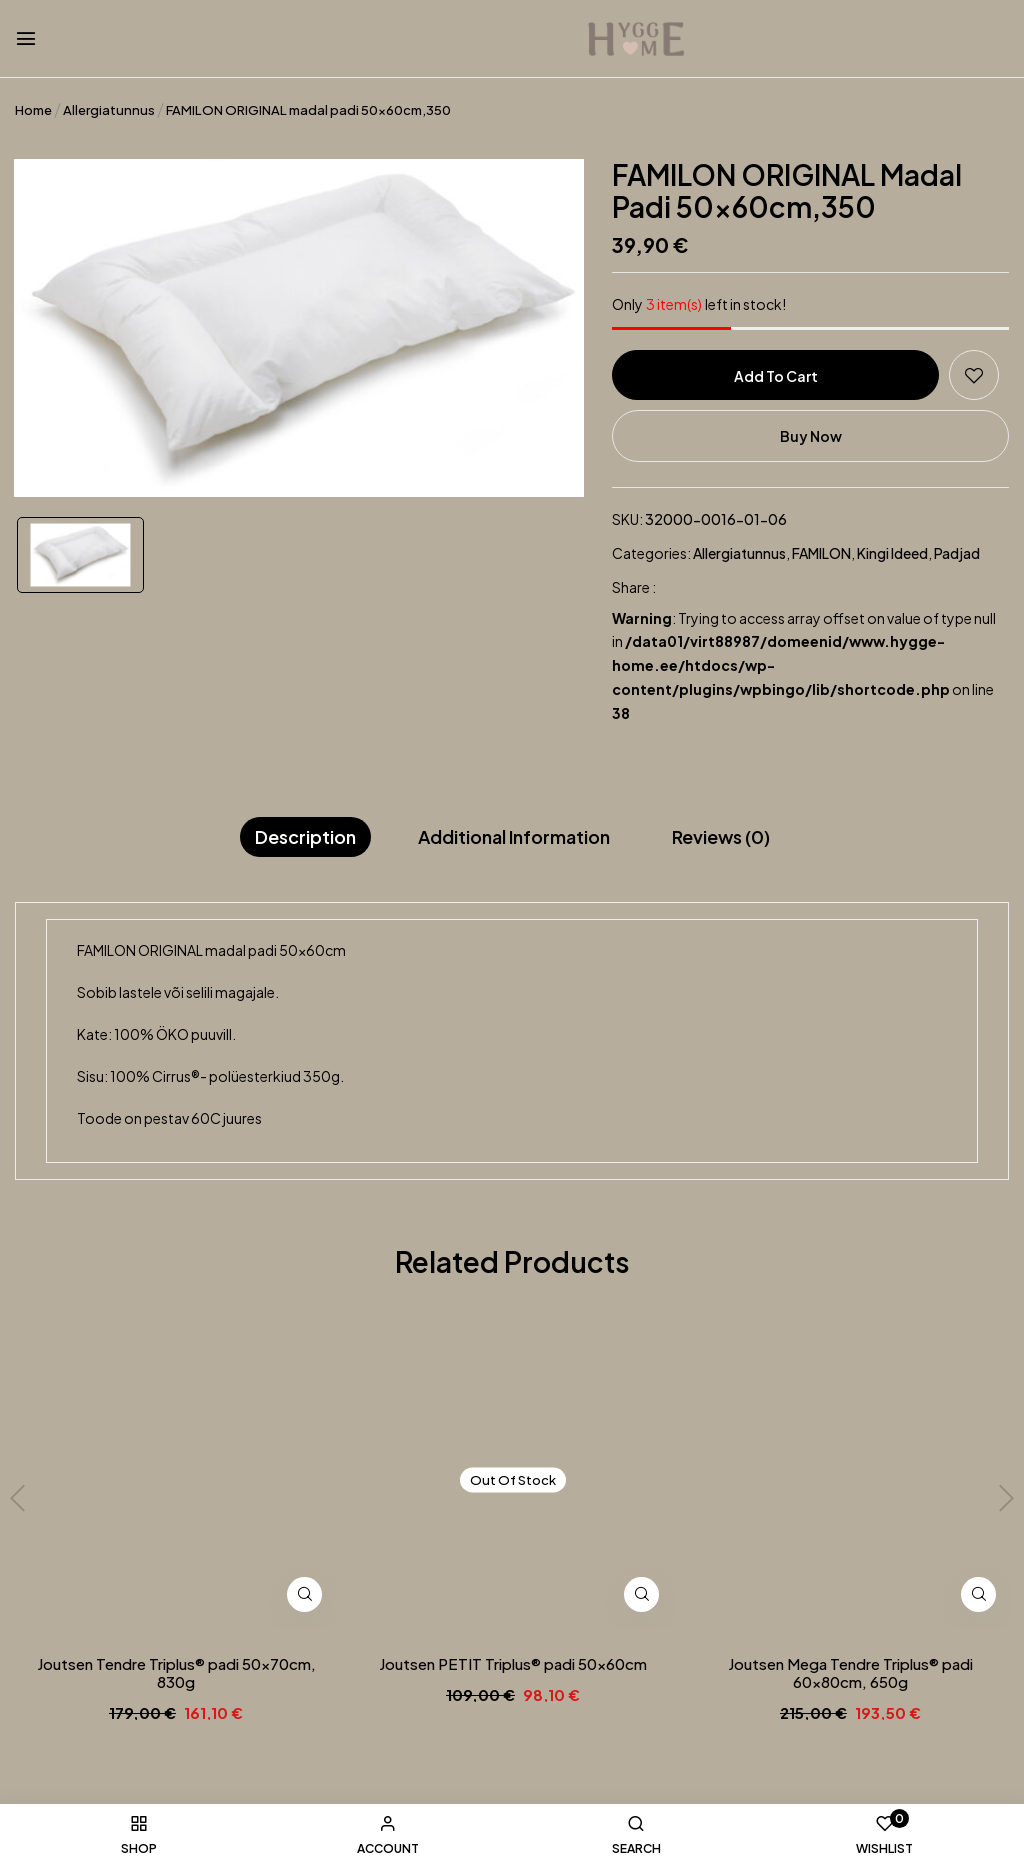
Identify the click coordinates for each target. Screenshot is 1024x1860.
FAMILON (821, 553)
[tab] (305, 837)
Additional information (514, 836)
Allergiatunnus (109, 110)
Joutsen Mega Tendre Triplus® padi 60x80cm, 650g (850, 1673)
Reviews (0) (721, 836)
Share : (634, 587)
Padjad (957, 553)
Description (305, 836)
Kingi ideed (892, 553)
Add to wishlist (974, 375)
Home (33, 110)
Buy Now (811, 436)
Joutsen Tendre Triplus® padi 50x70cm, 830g (176, 1673)
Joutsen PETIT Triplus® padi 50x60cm (513, 1664)
